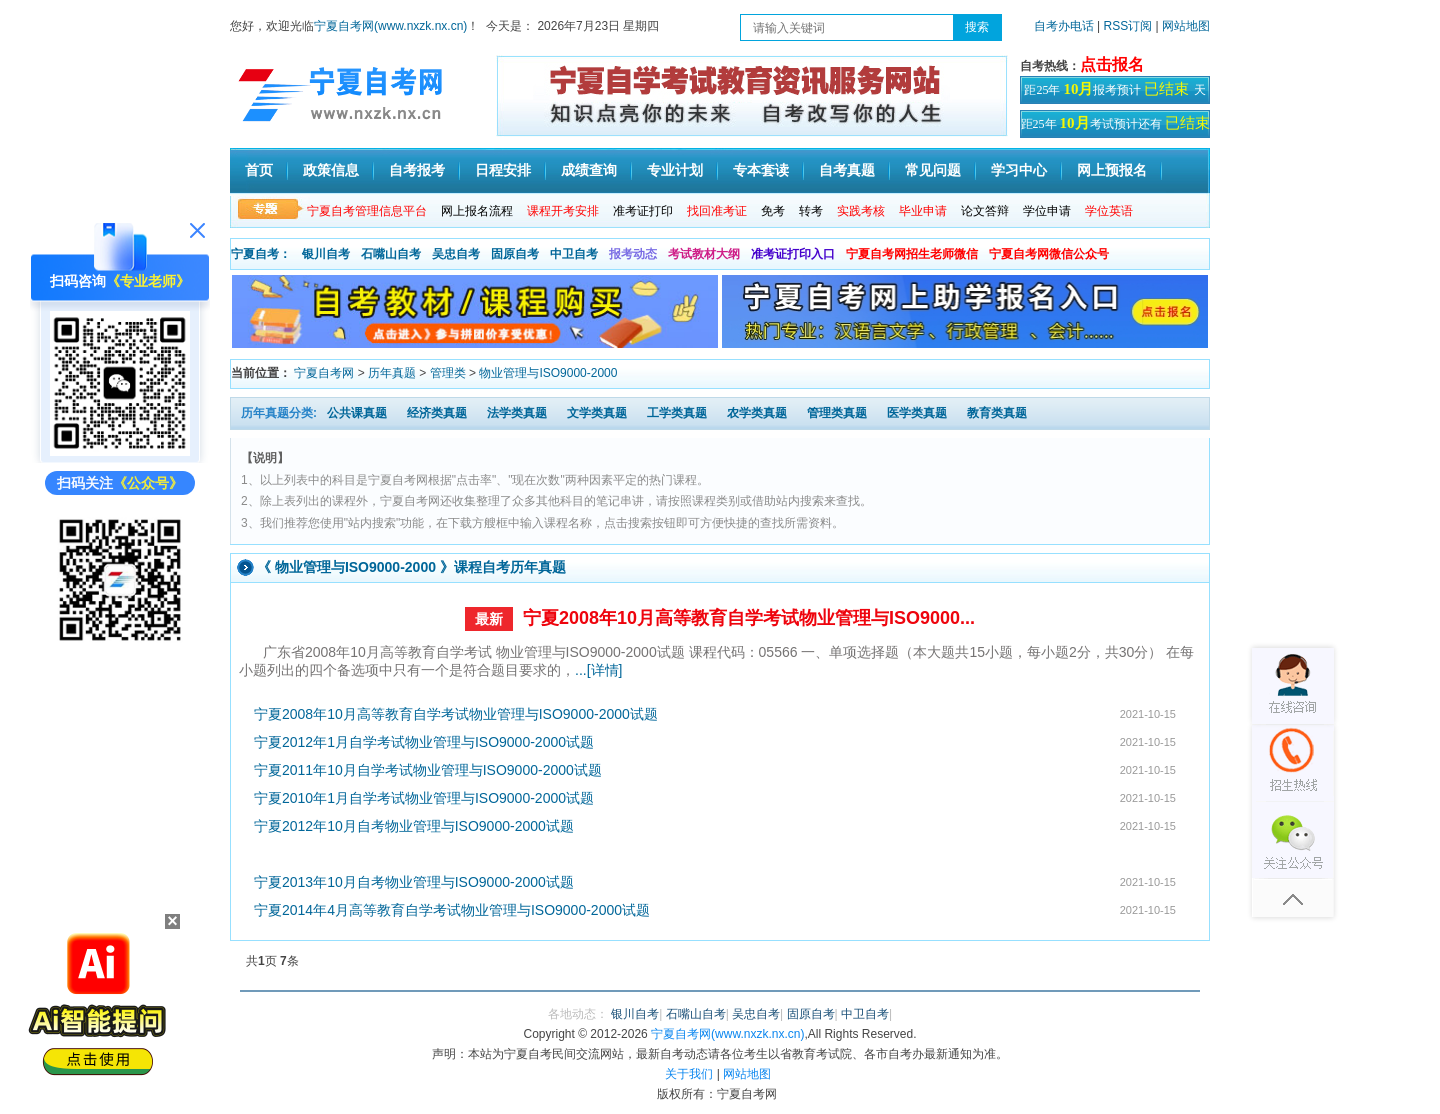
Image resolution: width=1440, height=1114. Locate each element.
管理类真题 (837, 413)
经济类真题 (437, 413)
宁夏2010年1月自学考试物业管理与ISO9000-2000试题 (424, 798)
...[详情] (598, 670)
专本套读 (761, 170)
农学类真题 (757, 413)
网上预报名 (1112, 170)
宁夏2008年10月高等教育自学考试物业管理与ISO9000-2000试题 (456, 714)
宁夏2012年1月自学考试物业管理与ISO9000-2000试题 (424, 742)
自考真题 (847, 170)
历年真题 (392, 373)
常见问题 (933, 170)
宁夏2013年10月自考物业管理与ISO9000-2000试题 (414, 882)
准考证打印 (643, 211)
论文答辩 (985, 211)
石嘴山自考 (391, 254)
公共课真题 (357, 413)
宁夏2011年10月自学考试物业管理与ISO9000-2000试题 (428, 770)
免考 (773, 211)
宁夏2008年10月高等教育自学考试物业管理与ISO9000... (749, 618)
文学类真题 (597, 413)
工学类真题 (677, 413)
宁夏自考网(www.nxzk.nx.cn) (390, 26)
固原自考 (515, 254)
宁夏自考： (261, 254)
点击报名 (1112, 64)
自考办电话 (1064, 26)
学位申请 (1047, 211)
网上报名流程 (477, 211)
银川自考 (326, 254)
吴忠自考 (456, 254)
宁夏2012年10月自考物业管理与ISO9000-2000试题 (414, 826)
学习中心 (1019, 170)
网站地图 (1186, 26)
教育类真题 (997, 413)
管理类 (448, 373)
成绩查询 (589, 170)
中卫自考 (574, 254)
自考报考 (417, 170)
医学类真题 (917, 413)
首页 (259, 170)
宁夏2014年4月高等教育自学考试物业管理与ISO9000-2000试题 (452, 910)
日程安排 (503, 170)
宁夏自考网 (324, 373)
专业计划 (675, 170)
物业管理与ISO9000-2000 (548, 373)
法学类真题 (517, 413)
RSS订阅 (1130, 26)
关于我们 (689, 1074)
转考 (811, 211)
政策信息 (331, 170)
